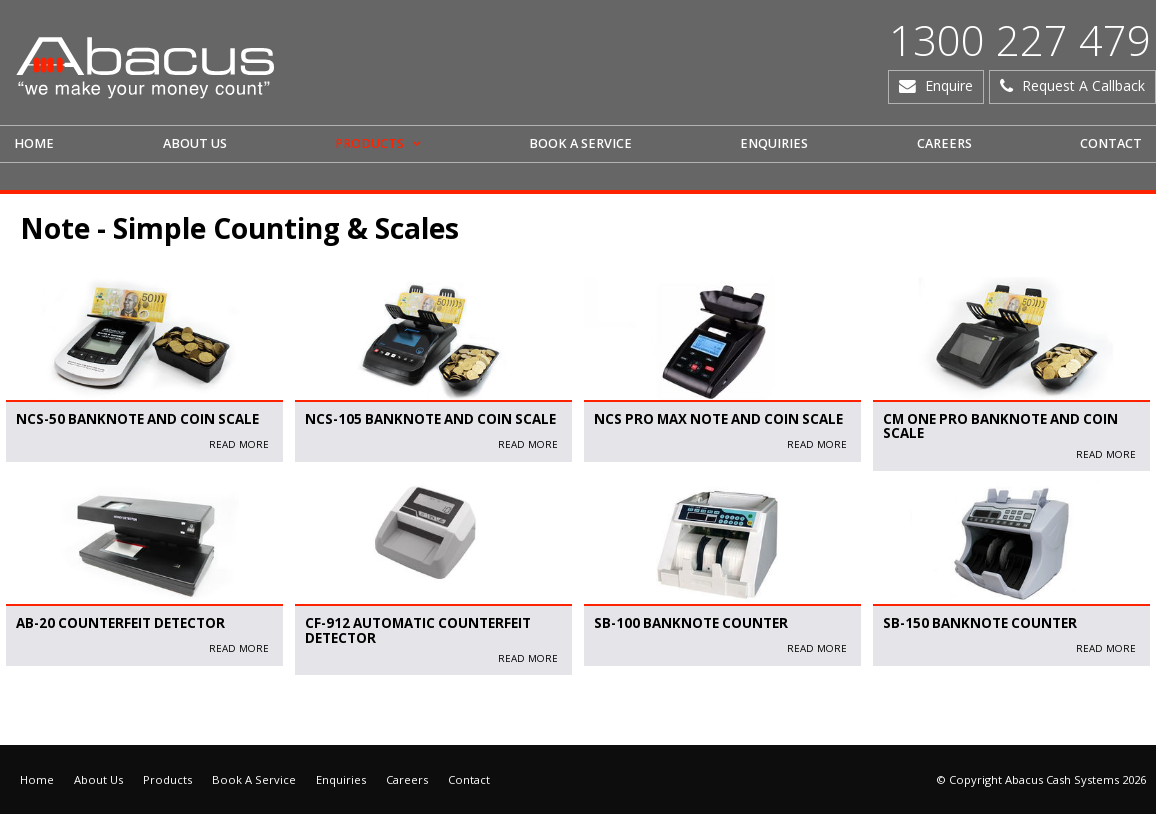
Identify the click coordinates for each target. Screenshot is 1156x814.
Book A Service (254, 779)
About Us (98, 779)
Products (167, 779)
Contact (469, 779)
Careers (407, 779)
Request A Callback (1083, 85)
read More (239, 444)
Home (37, 779)
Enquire (949, 85)
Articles (30, 714)
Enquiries (341, 779)
